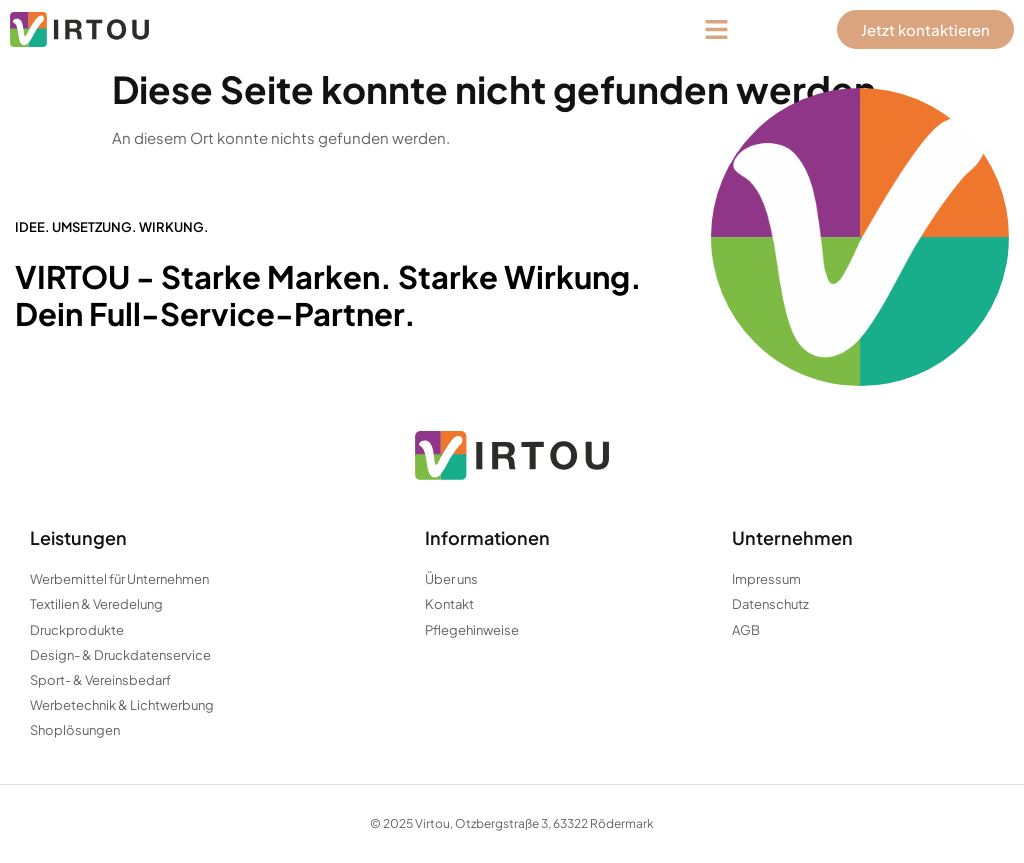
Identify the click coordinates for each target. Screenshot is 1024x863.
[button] (717, 30)
